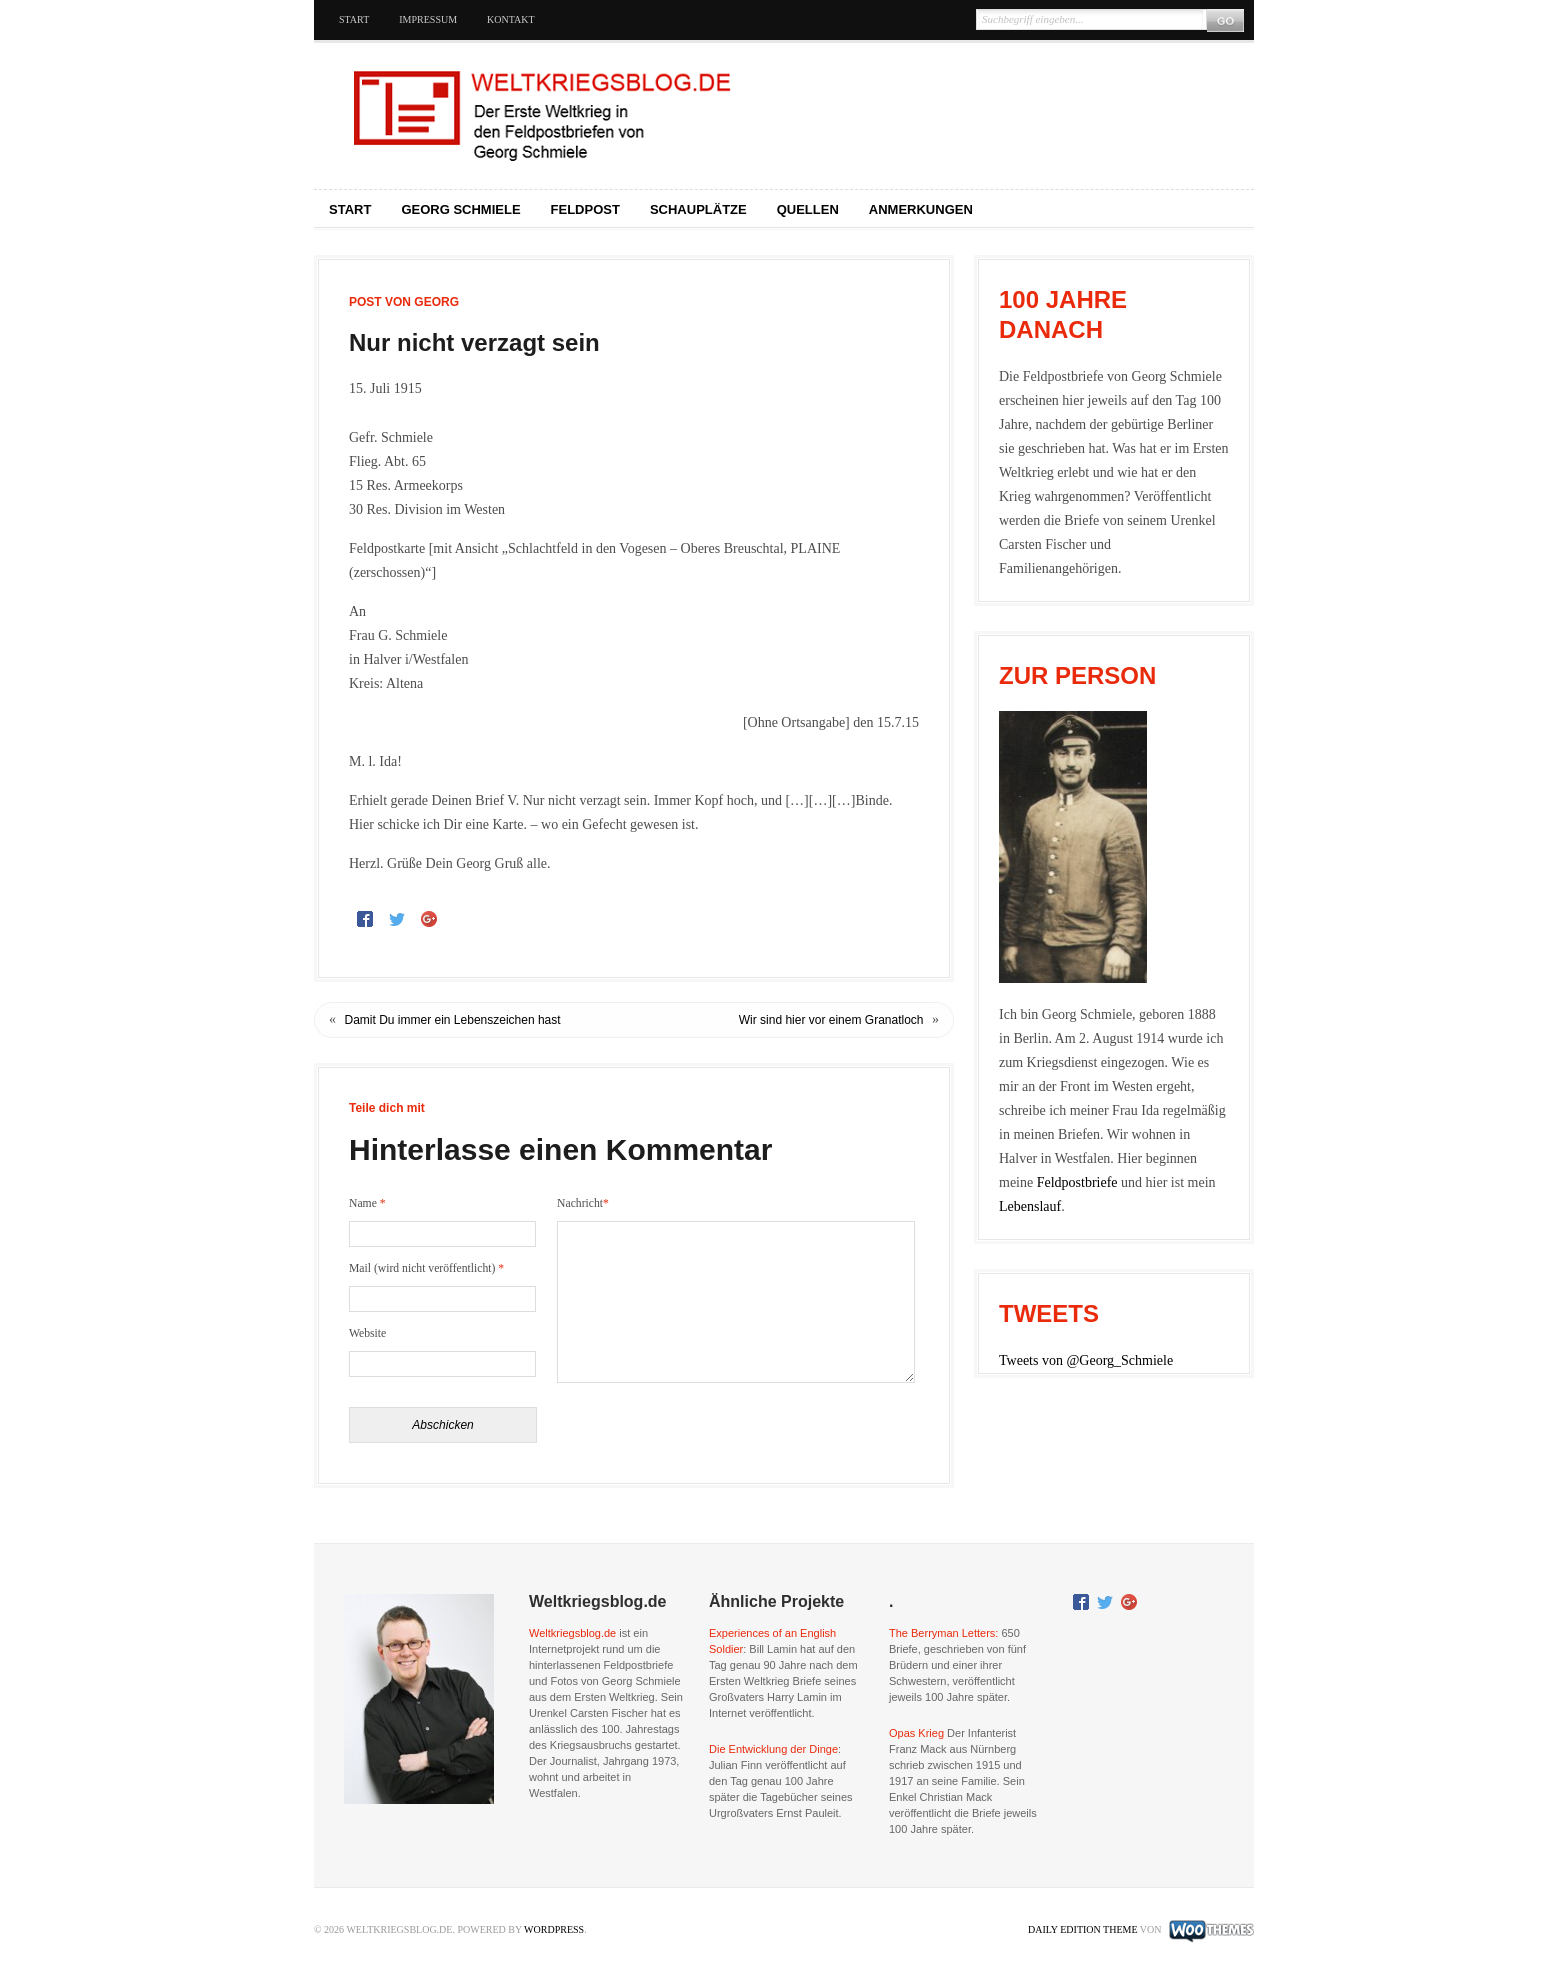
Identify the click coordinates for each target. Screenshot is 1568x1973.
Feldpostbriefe (1077, 1182)
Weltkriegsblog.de (572, 1633)
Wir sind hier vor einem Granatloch (831, 1020)
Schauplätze (698, 209)
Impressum (428, 19)
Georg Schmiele (460, 209)
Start (354, 19)
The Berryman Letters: (943, 1633)
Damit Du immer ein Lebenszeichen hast (453, 1020)
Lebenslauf (1030, 1206)
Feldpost (585, 209)
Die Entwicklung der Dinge (773, 1749)
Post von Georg (404, 302)
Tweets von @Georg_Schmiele (1086, 1360)
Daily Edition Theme (1083, 1929)
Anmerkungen (921, 209)
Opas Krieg (916, 1733)
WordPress (554, 1929)
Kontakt (511, 19)
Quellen (808, 209)
